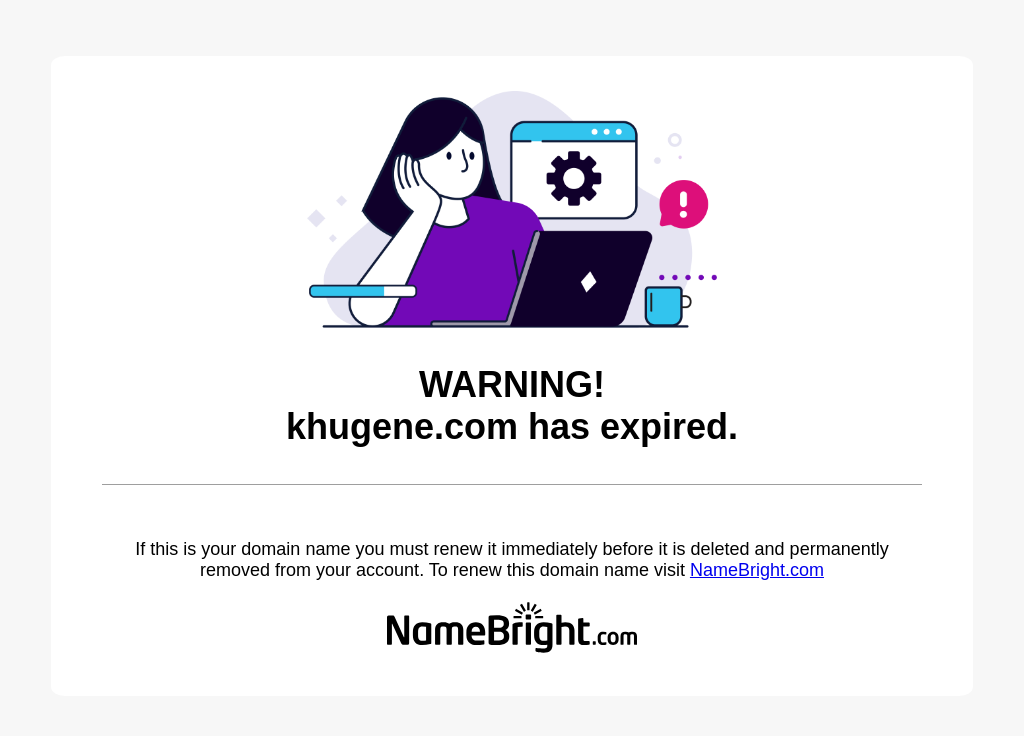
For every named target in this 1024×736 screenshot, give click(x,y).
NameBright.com (757, 570)
